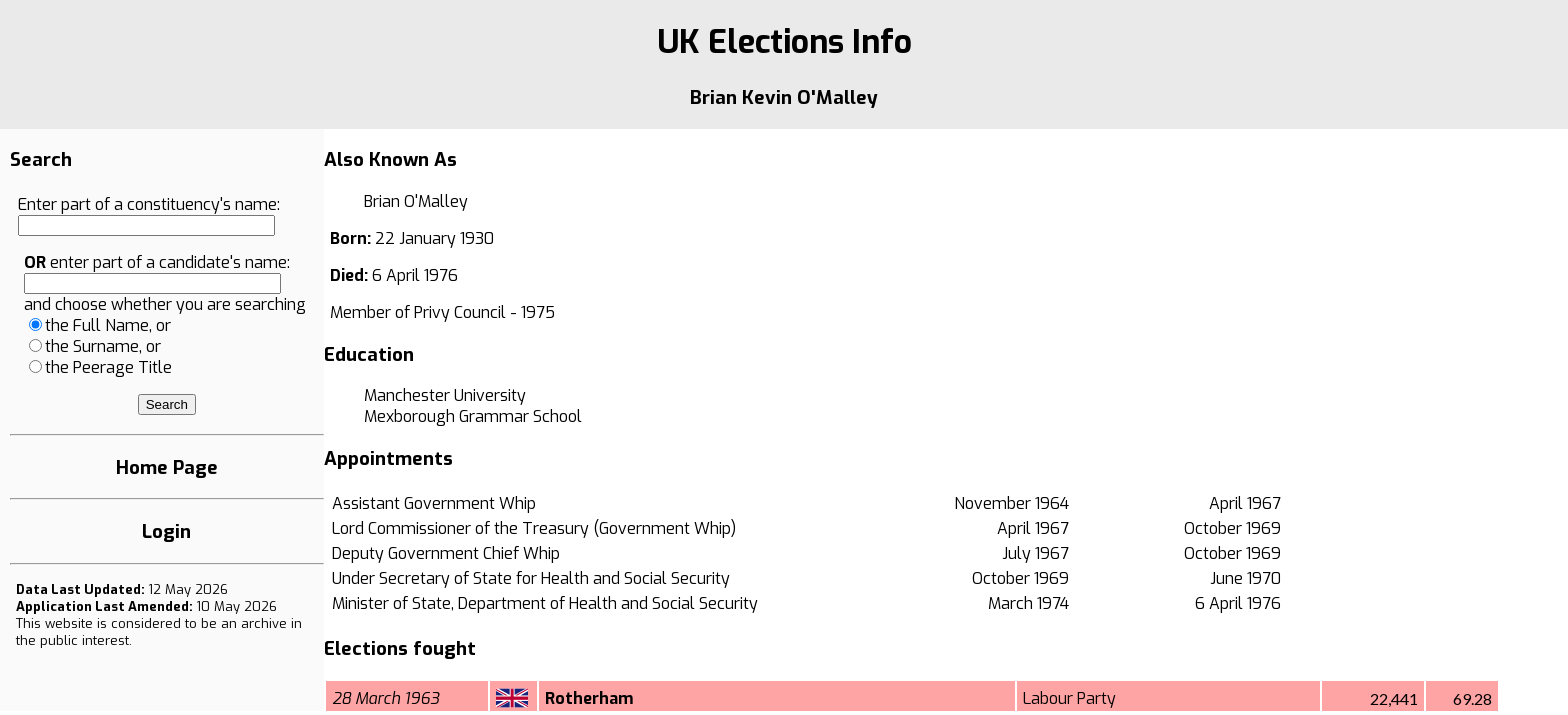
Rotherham (589, 698)
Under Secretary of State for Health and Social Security (531, 578)
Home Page (167, 467)
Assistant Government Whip (434, 503)
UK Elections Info (784, 42)
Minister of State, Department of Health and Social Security (545, 603)
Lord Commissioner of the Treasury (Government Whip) (534, 528)
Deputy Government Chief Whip (446, 553)
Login (166, 531)
